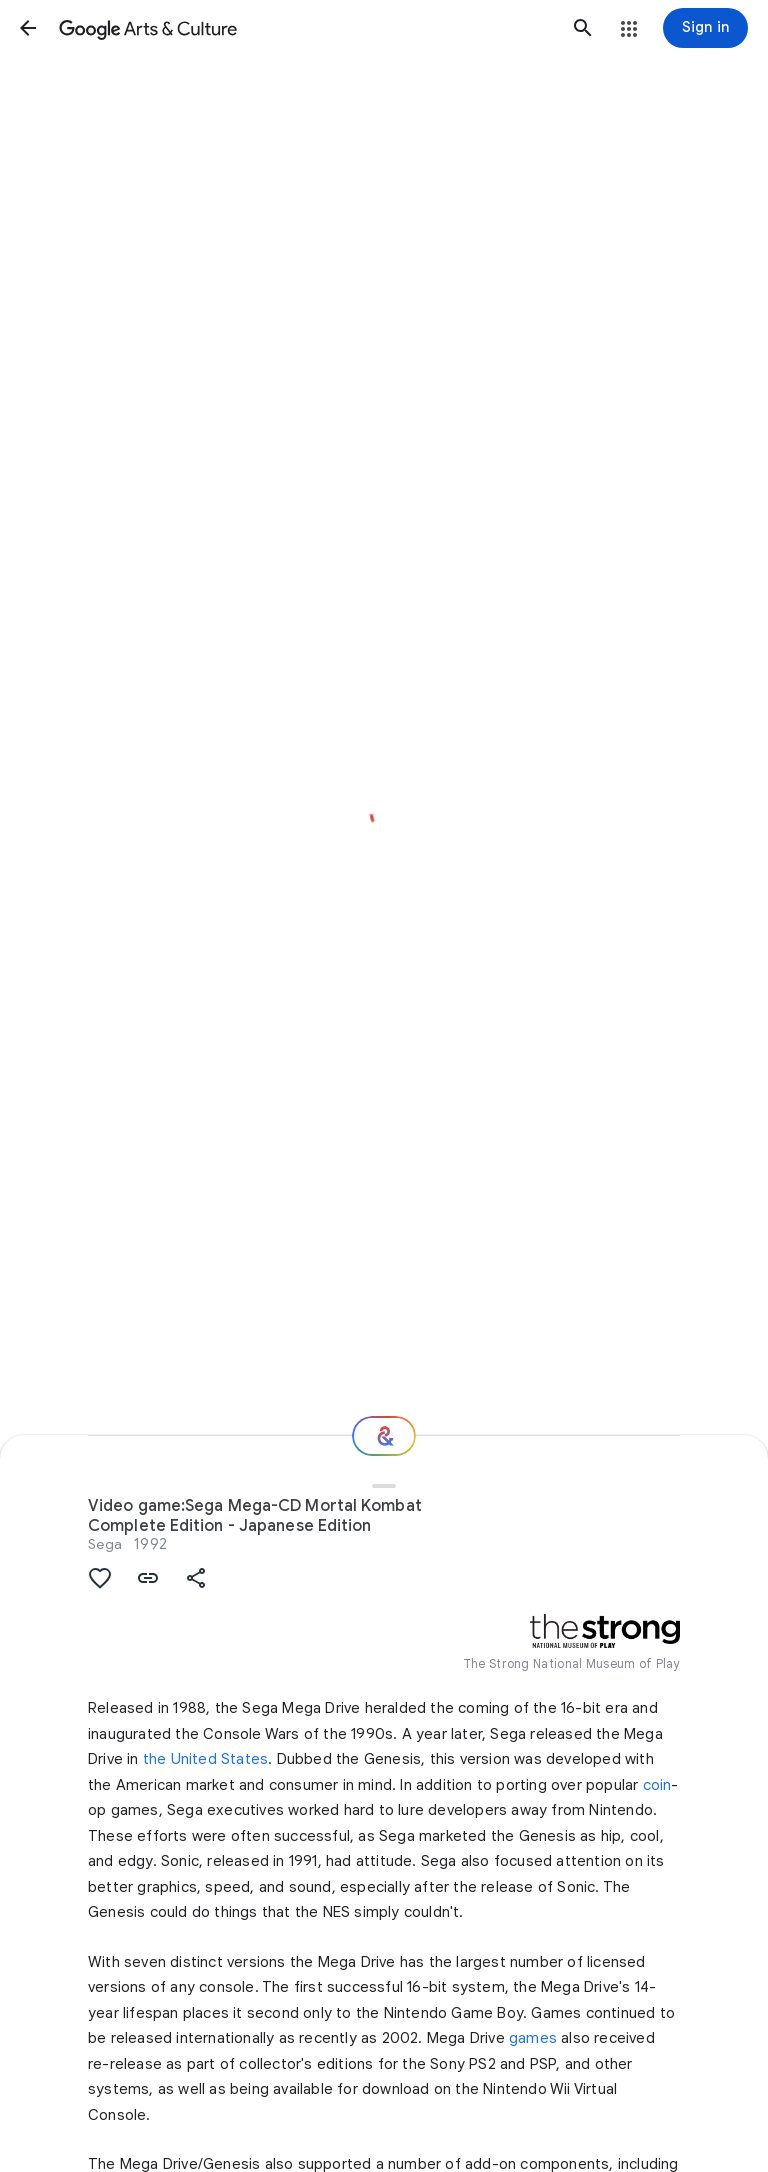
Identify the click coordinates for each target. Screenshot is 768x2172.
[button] (28, 28)
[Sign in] (705, 28)
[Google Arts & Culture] (305, 28)
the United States (205, 1759)
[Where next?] (384, 1436)
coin (657, 1785)
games (533, 2038)
